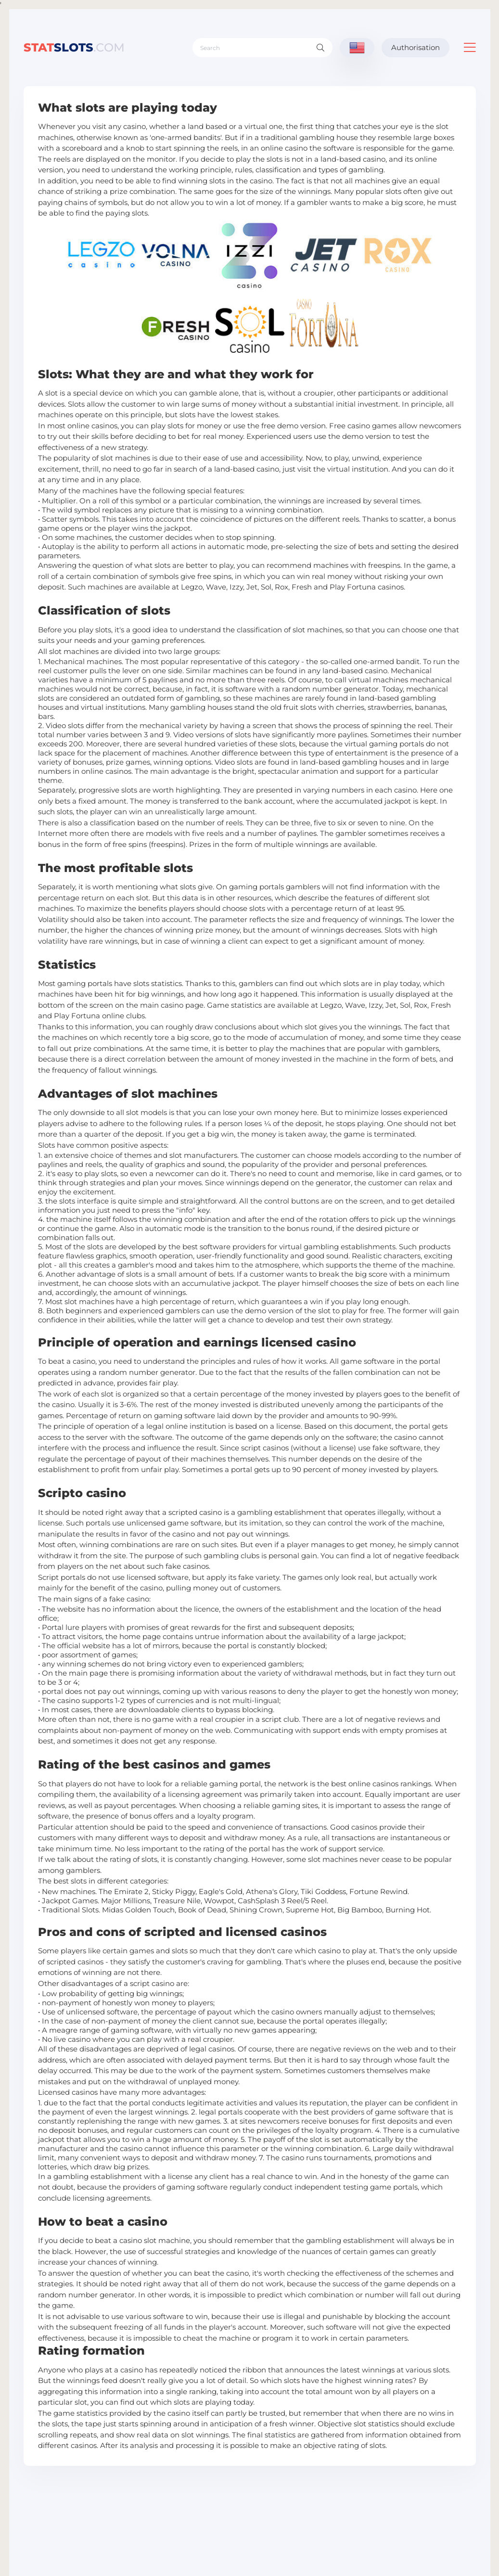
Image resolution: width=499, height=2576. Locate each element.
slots (74, 47)
